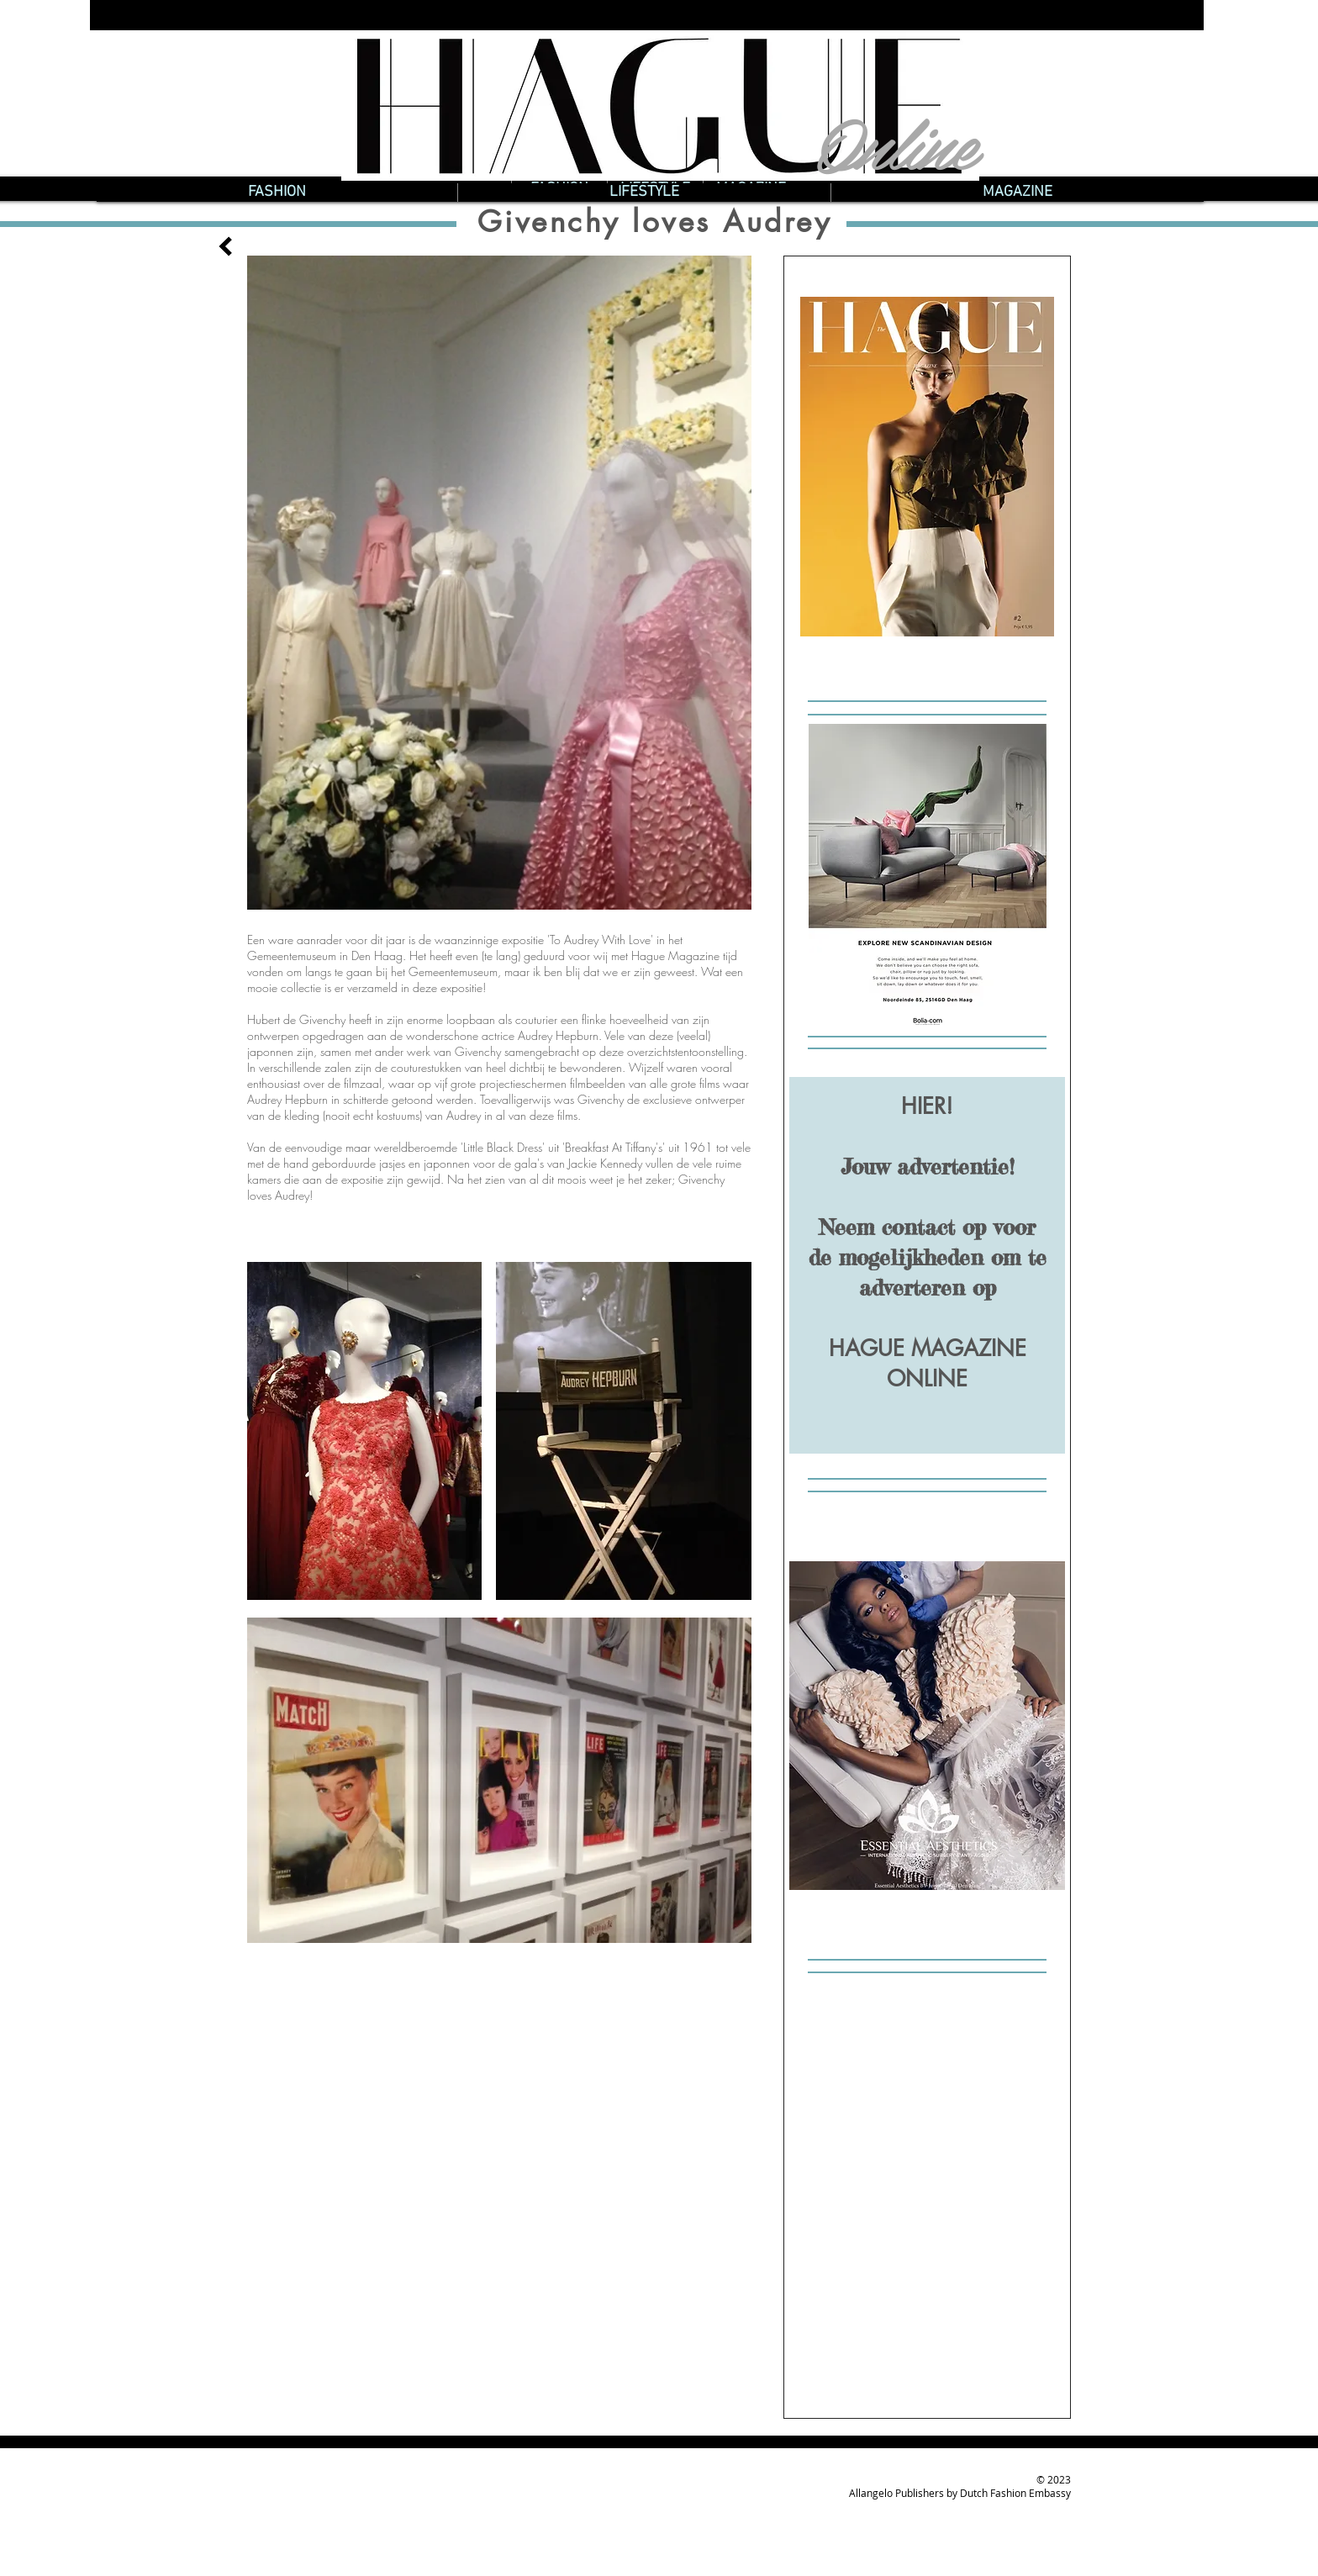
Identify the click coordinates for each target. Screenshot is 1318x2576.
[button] (277, 192)
